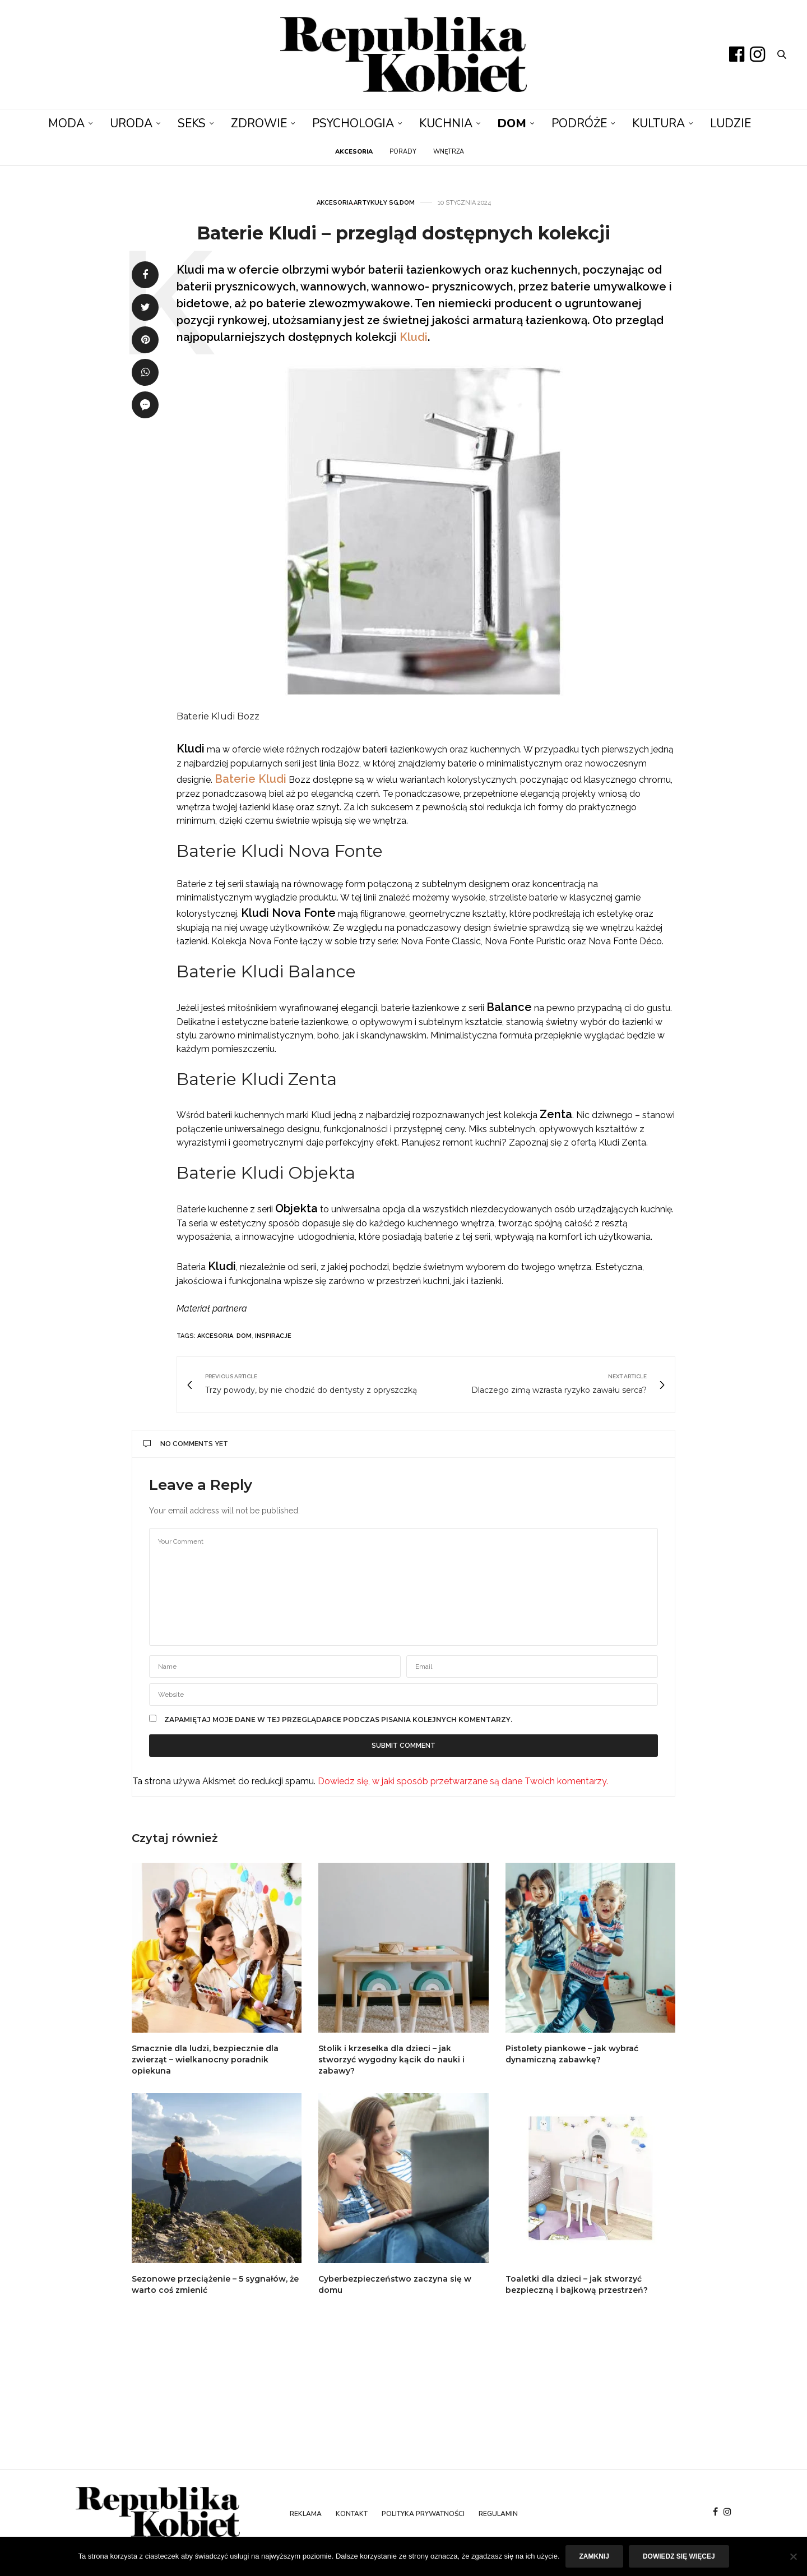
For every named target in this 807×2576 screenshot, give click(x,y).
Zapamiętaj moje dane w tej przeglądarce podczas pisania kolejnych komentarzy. (338, 1719)
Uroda (131, 123)
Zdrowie (259, 123)
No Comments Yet (185, 1444)
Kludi (414, 337)
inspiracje (273, 1336)
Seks (192, 123)
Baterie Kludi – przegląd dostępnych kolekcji (403, 233)
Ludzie (730, 123)
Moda (66, 123)
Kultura (658, 123)
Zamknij (594, 2556)
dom (244, 1336)
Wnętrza (448, 151)
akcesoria (215, 1336)
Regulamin (498, 2513)
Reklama (306, 2513)
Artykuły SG (376, 203)
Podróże (579, 123)
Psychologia (353, 123)
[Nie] (793, 2556)
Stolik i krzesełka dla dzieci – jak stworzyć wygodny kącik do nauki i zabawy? (391, 2059)
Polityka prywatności (423, 2513)
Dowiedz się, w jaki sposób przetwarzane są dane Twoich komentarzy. (463, 1781)
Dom (512, 123)
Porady (402, 151)
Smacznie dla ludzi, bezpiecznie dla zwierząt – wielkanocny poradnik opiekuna (205, 2059)
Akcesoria (335, 202)
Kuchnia (445, 123)
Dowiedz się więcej (679, 2556)
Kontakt (352, 2513)
